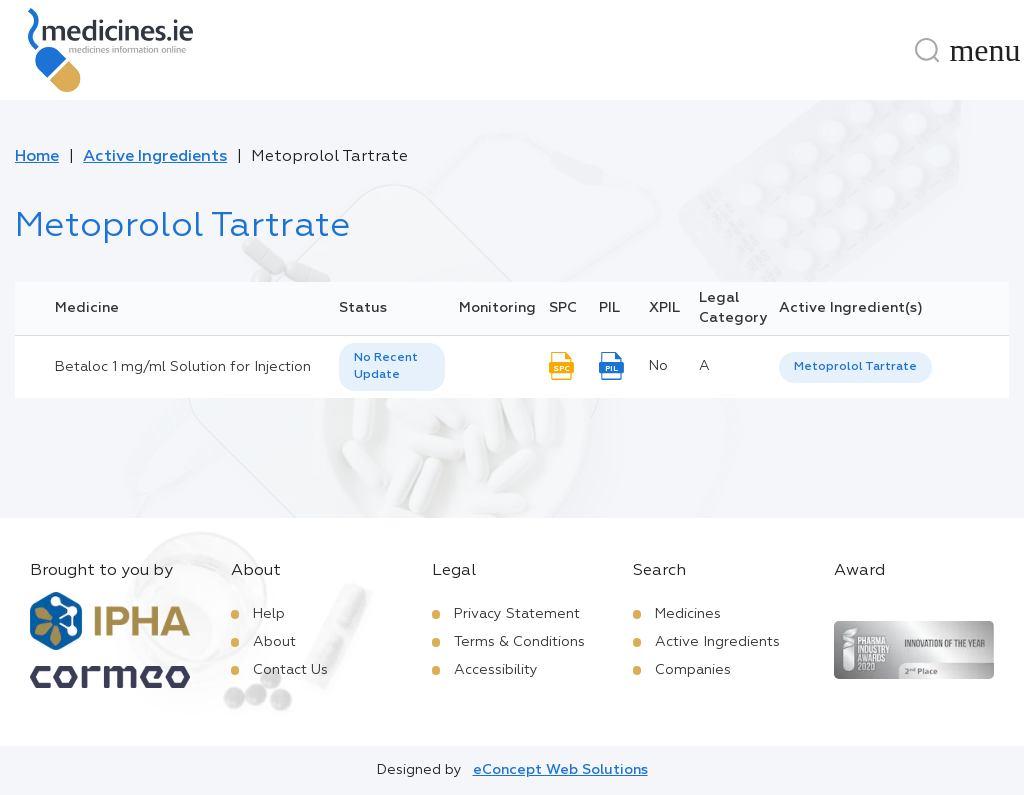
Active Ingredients (155, 157)
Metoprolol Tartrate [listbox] (855, 367)
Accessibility (496, 670)
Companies (693, 670)
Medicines (688, 614)
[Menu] (985, 50)
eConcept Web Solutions (560, 770)
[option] (855, 367)
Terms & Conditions (519, 642)
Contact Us (290, 670)
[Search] (927, 50)
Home (37, 157)
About (274, 642)
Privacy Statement (517, 614)
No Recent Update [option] (386, 366)
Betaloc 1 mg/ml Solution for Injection (183, 367)
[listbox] (392, 367)
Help (269, 614)
